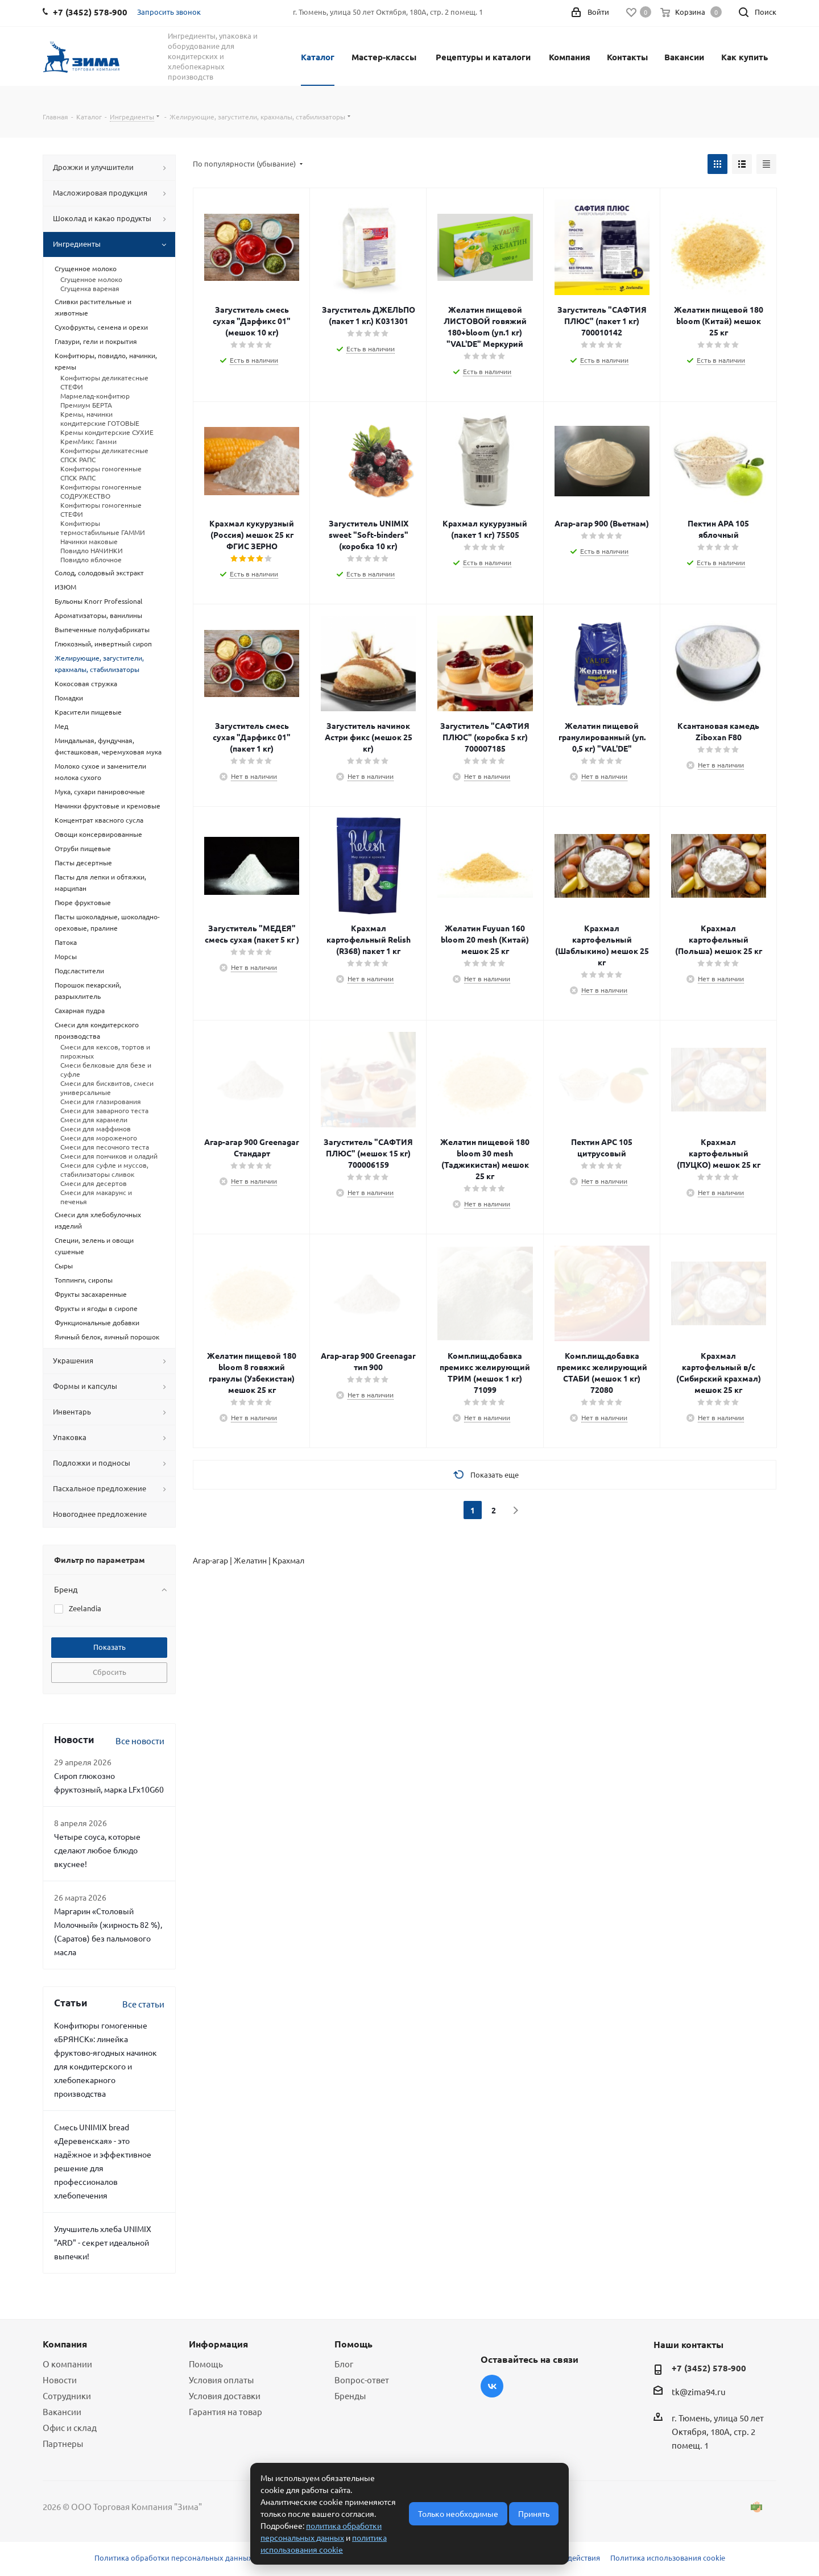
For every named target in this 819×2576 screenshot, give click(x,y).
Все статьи (143, 2003)
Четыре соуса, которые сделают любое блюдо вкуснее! (97, 1850)
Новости (60, 2379)
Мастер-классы (383, 57)
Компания (569, 57)
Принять (533, 2513)
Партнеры (63, 2443)
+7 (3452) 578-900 (709, 2368)
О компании (67, 2363)
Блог (343, 2363)
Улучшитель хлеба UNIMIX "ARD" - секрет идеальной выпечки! (102, 2242)
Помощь (206, 2363)
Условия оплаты (221, 2379)
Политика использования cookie (667, 2557)
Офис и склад (70, 2427)
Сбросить (109, 1672)
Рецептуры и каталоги (483, 57)
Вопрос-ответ (361, 2379)
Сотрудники (67, 2395)
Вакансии (684, 57)
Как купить (744, 57)
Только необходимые (458, 2513)
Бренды (350, 2395)
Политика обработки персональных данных (173, 2557)
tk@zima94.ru (699, 2391)
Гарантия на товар (225, 2411)
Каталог (317, 57)
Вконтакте (492, 2386)
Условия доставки (224, 2395)
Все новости (139, 1740)
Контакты (627, 57)
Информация (218, 2344)
